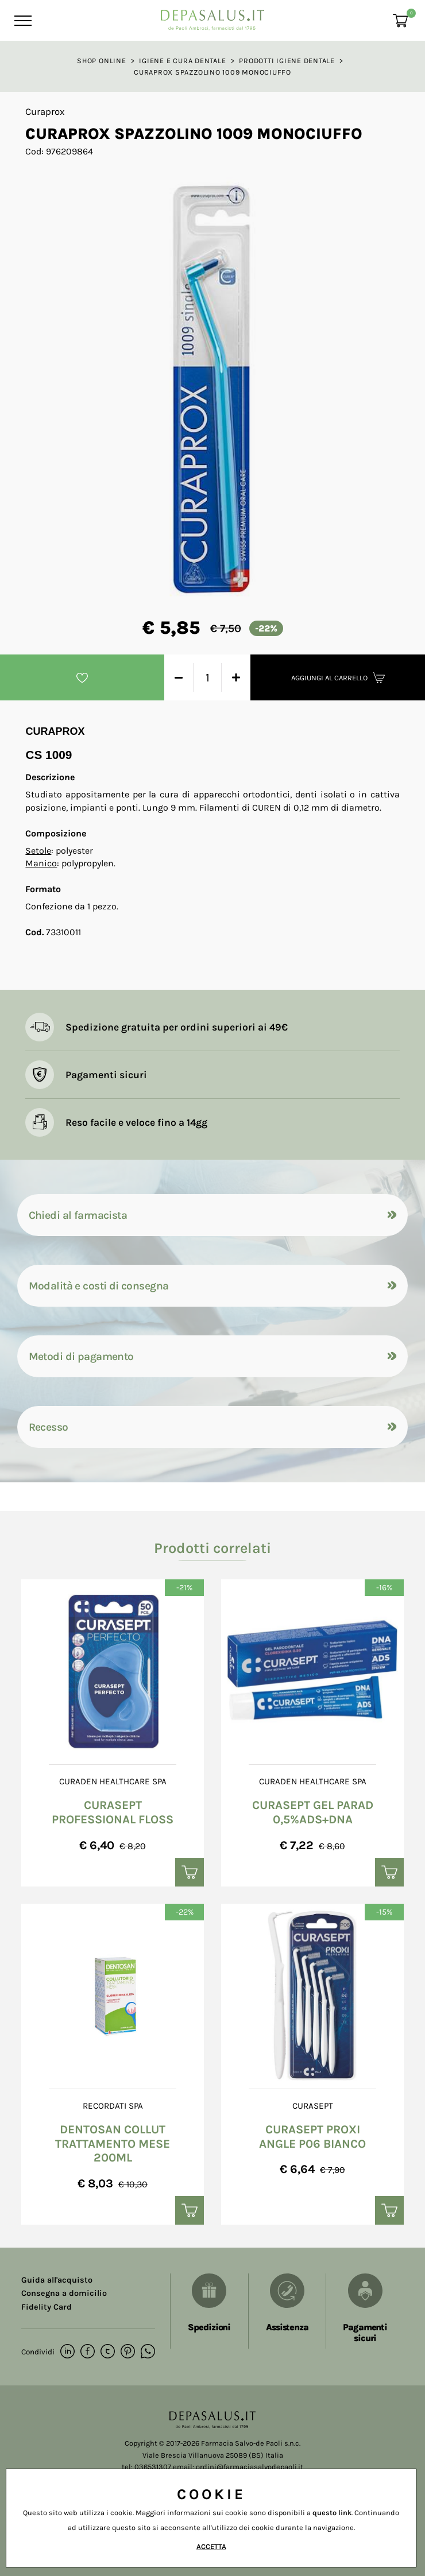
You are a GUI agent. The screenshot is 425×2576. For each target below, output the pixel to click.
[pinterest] (128, 2352)
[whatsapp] (148, 2352)
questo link (331, 2512)
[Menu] (21, 21)
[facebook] (87, 2352)
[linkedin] (67, 2352)
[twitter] (108, 2352)
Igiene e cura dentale (182, 60)
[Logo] (212, 17)
